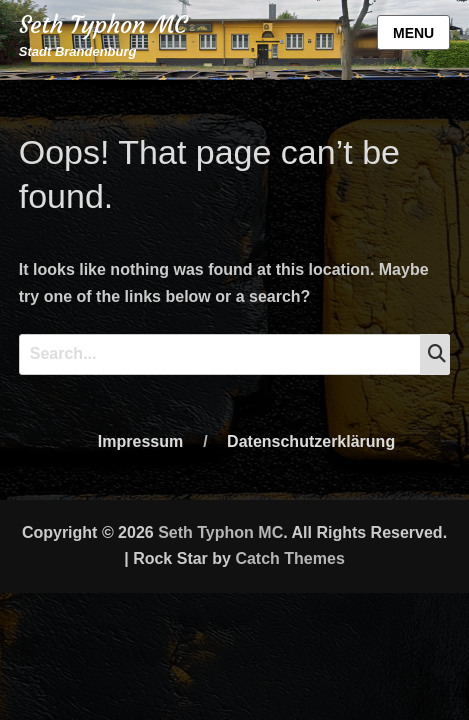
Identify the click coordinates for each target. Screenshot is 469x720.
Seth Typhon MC (103, 25)
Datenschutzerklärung (311, 441)
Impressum (140, 441)
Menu (413, 33)
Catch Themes (289, 558)
